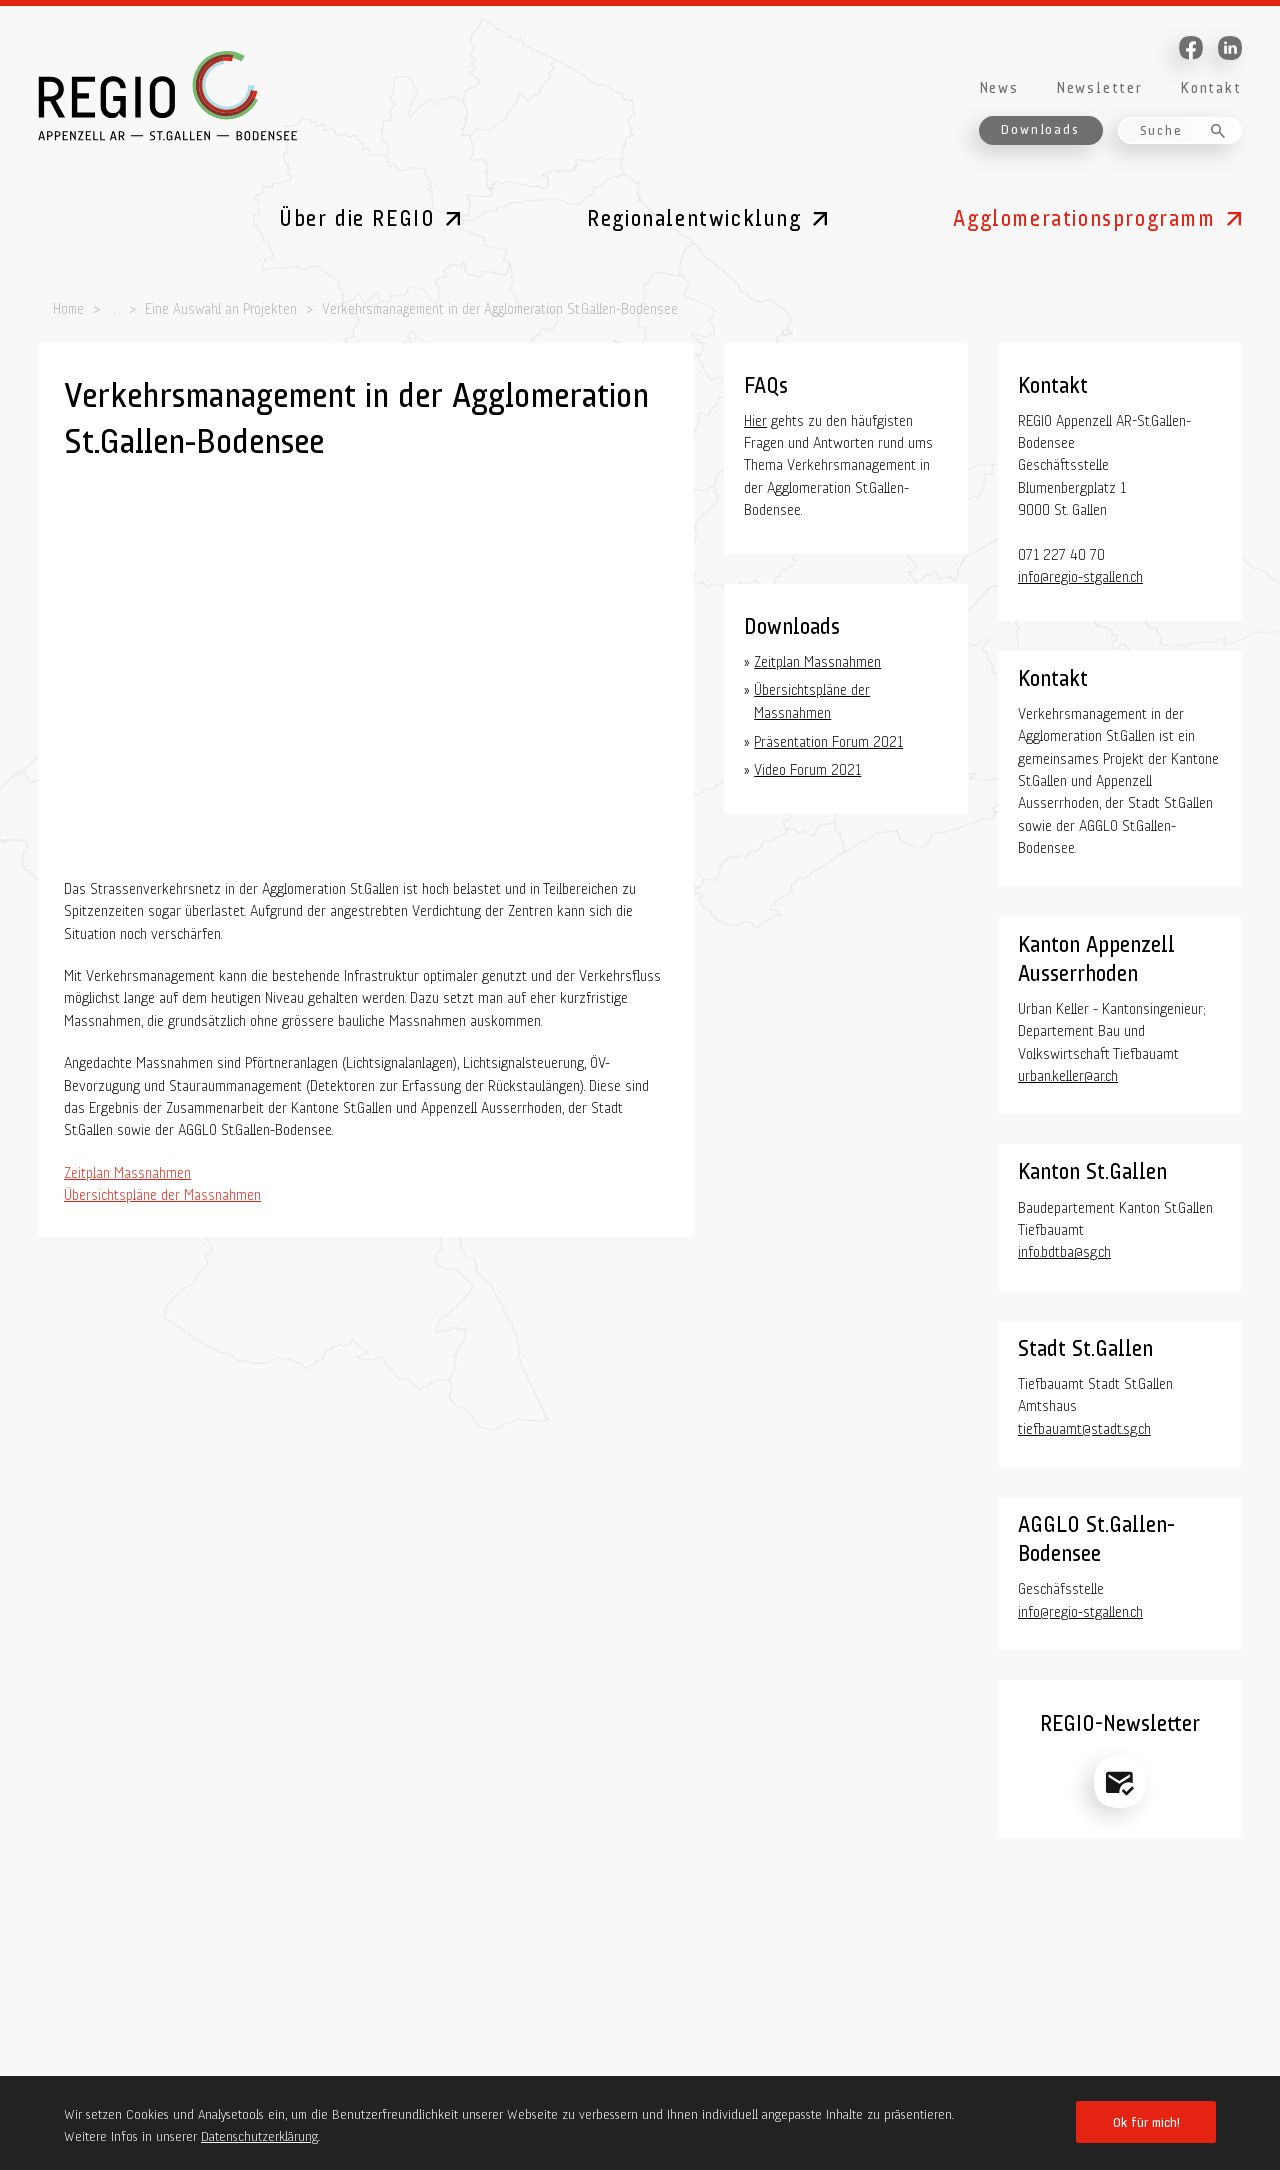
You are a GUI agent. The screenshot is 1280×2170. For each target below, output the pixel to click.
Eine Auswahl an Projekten (221, 306)
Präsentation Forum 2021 (828, 739)
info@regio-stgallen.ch (1080, 574)
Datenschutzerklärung (259, 2134)
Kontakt (1211, 85)
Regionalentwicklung (694, 215)
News (999, 85)
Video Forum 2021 (807, 767)
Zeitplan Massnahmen (127, 1170)
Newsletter (1099, 85)
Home (68, 306)
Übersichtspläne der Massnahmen (162, 1192)
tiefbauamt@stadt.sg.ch (1084, 1426)
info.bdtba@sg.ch (1064, 1249)
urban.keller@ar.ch (1068, 1073)
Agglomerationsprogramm (1084, 215)
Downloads (1040, 127)
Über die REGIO (357, 215)
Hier (755, 418)
